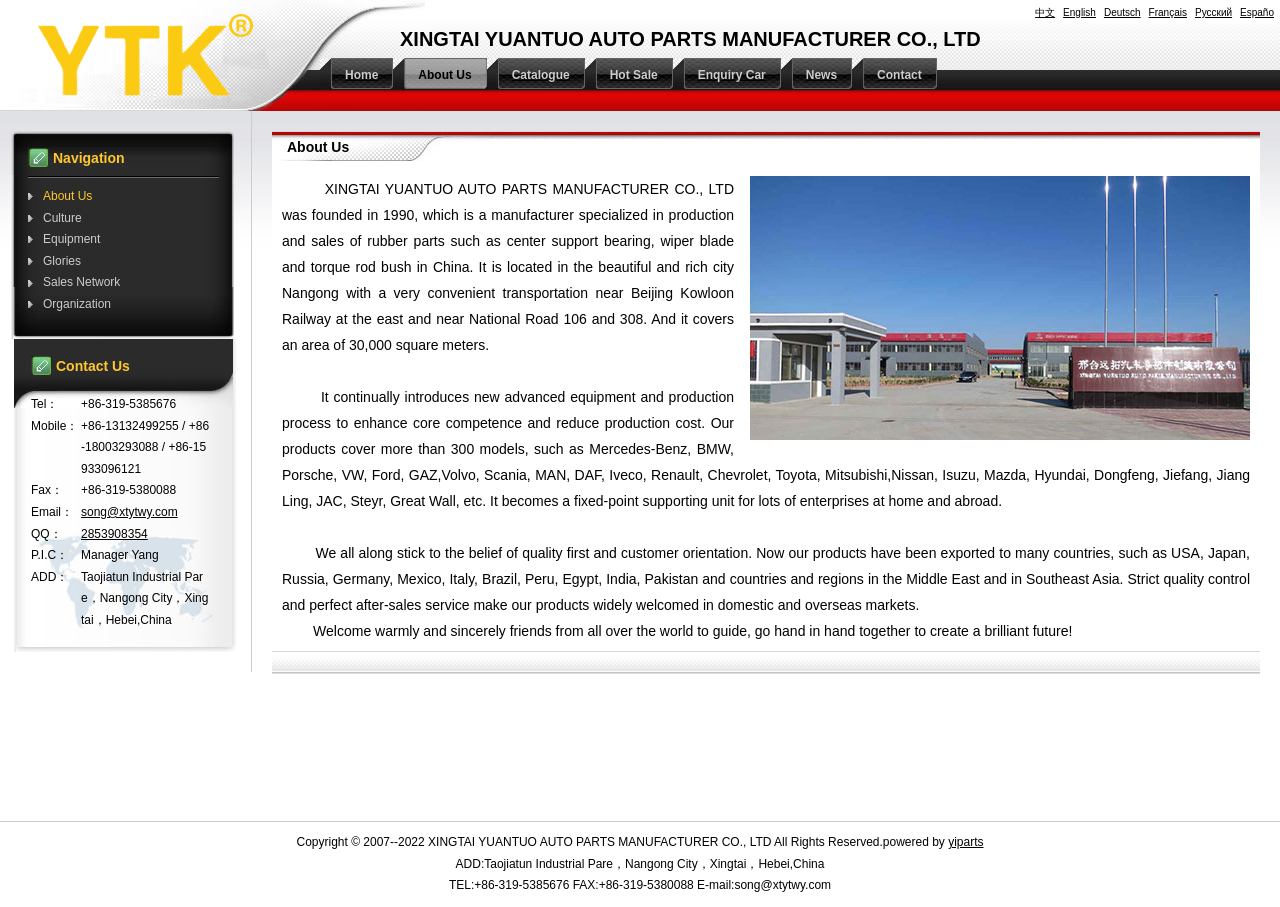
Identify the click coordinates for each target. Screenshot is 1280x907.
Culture (62, 218)
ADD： (49, 577)
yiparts (965, 842)
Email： (52, 512)
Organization (77, 304)
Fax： (47, 490)
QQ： (46, 534)
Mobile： (54, 426)
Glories (62, 261)
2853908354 (114, 534)
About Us (67, 196)
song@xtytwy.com (129, 512)
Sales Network (81, 282)
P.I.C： (49, 555)
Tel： (44, 404)
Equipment (71, 239)
